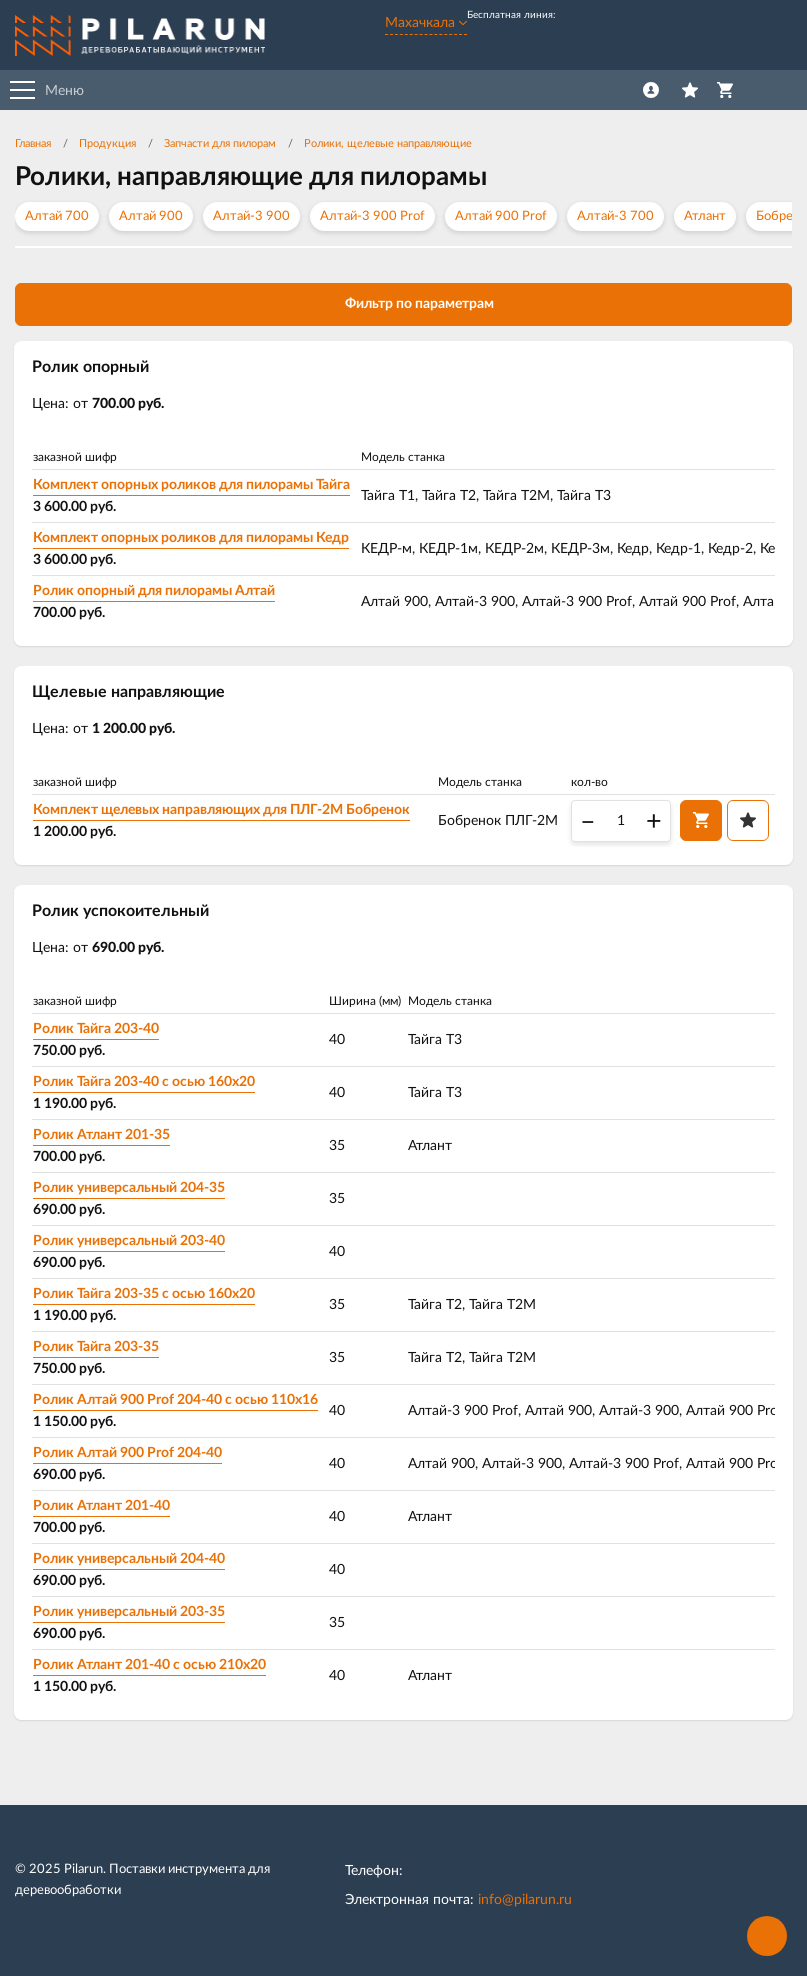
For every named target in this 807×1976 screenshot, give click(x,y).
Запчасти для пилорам (220, 143)
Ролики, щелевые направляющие (388, 143)
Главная (33, 143)
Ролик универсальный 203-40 (130, 1243)
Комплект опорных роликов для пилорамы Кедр (192, 538)
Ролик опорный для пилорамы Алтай (155, 591)
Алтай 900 (151, 216)
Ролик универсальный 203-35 (130, 1614)
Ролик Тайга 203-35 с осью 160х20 (145, 1296)
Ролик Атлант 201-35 (102, 1137)
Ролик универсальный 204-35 (130, 1190)
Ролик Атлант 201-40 (102, 1508)
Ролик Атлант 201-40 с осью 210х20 (150, 1667)
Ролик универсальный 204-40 (130, 1561)
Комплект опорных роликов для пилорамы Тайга (192, 485)
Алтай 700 (57, 216)
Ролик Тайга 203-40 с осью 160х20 (145, 1084)
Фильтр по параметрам (403, 303)
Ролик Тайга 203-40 (97, 1031)
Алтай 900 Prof (501, 216)
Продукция (107, 143)
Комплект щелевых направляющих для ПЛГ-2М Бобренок (222, 811)
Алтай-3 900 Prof (372, 216)
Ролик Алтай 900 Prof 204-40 (128, 1455)
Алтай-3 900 (251, 216)
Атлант (705, 216)
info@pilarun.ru (525, 1903)
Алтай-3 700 (615, 216)
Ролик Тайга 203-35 (97, 1349)
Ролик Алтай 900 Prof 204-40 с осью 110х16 (176, 1402)
